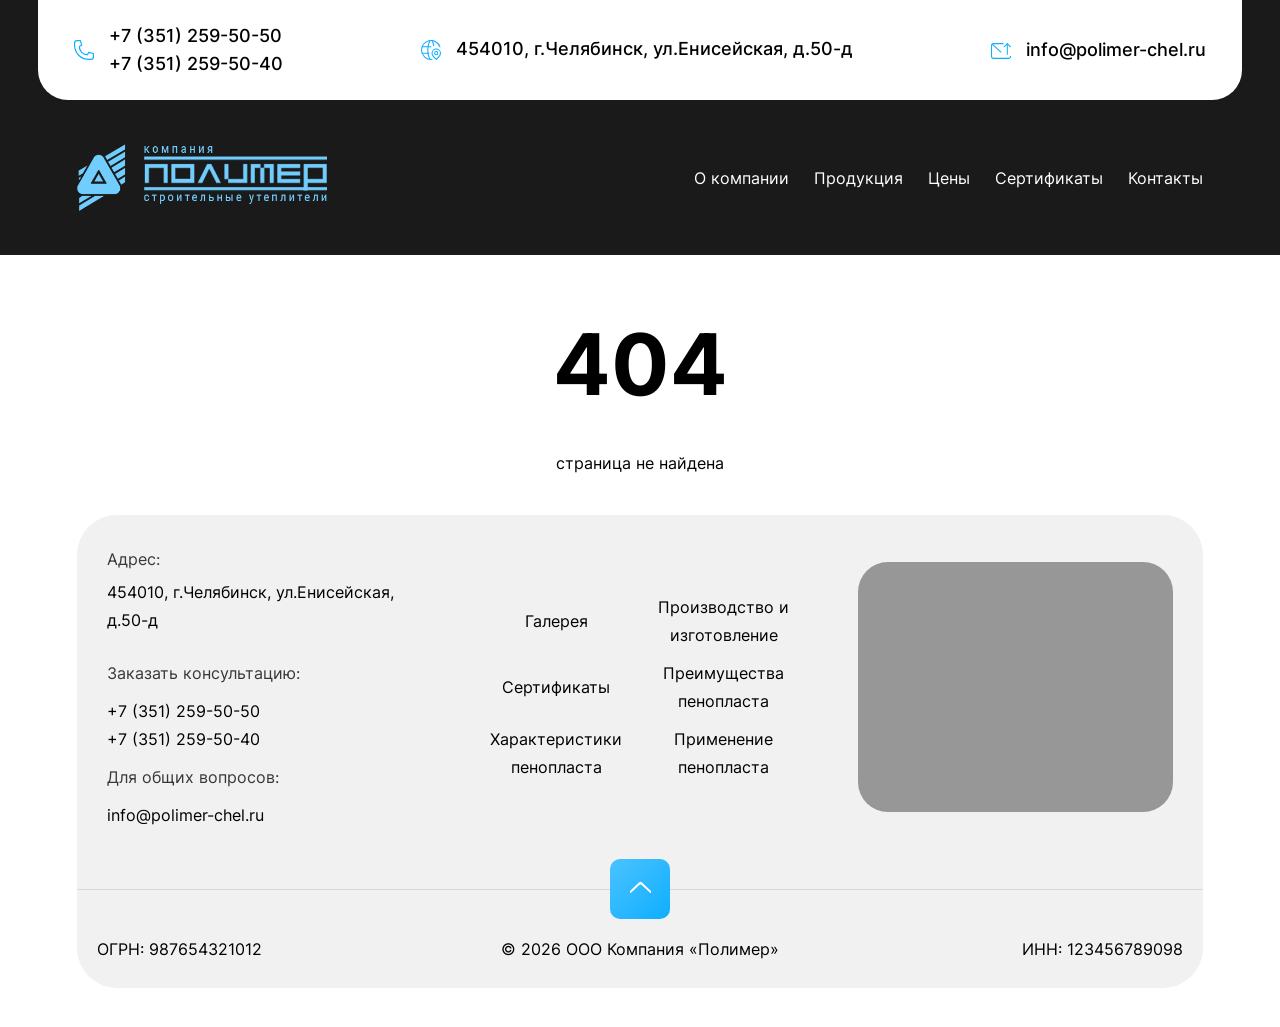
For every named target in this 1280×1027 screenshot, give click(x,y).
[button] (640, 889)
